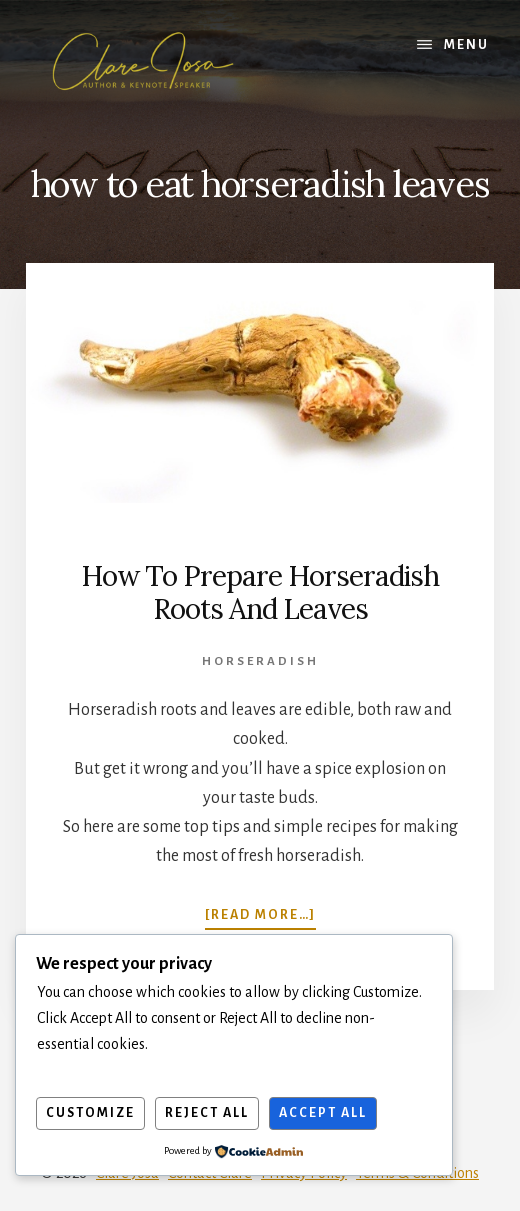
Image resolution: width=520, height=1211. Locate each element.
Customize (90, 1113)
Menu (466, 45)
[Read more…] (260, 914)
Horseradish (260, 661)
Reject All (207, 1113)
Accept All (323, 1113)
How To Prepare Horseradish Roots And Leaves (260, 593)
